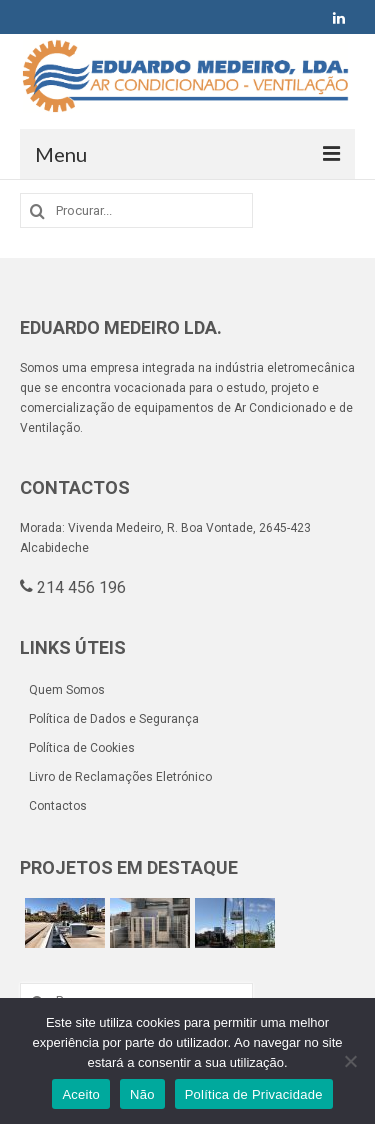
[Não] (350, 1061)
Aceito (81, 1094)
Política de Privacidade (254, 1094)
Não (142, 1094)
